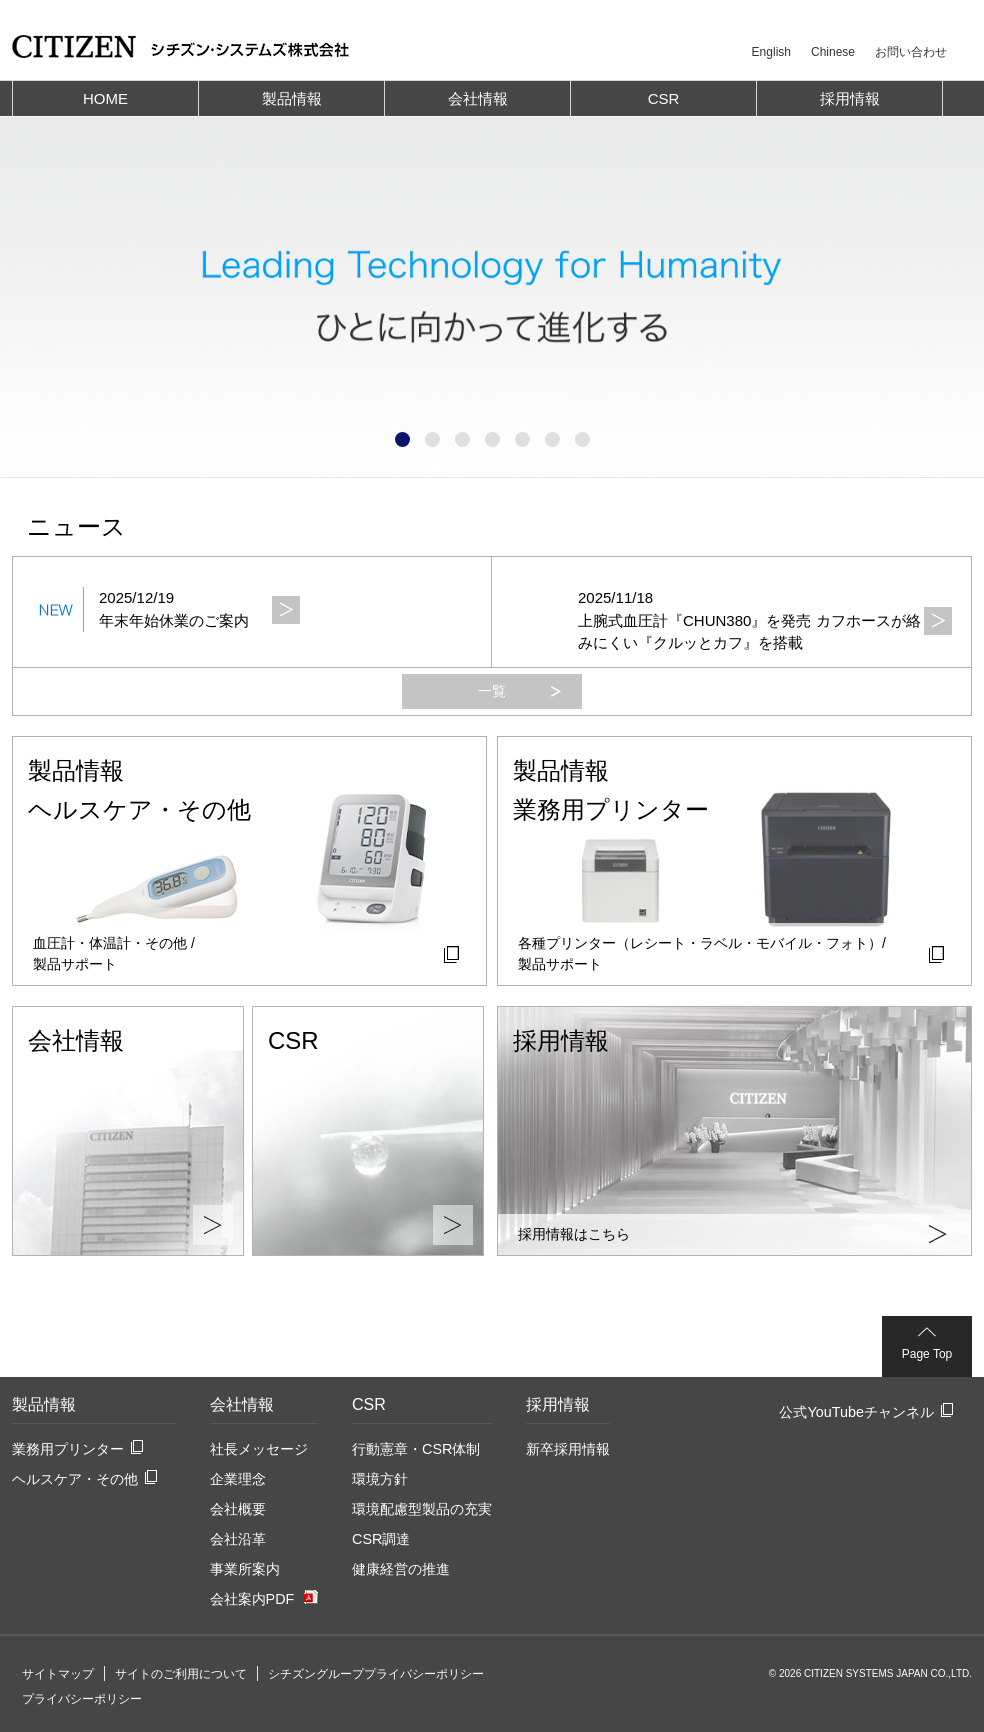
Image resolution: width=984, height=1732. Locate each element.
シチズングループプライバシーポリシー (376, 1674)
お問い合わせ (911, 52)
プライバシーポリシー (82, 1699)
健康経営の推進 (401, 1569)
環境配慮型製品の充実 (422, 1509)
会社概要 (238, 1509)
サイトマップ (58, 1674)
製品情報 (44, 1404)
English (771, 52)
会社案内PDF (252, 1599)
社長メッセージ (259, 1449)
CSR (369, 1404)
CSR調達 (381, 1539)
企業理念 (238, 1479)
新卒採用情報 (568, 1449)
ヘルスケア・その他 (75, 1479)
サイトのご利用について (181, 1674)
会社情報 (242, 1404)
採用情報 (558, 1404)
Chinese (833, 52)
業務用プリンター (68, 1449)
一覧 (492, 691)
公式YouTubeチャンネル (856, 1412)
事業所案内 (245, 1569)
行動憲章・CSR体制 (416, 1449)
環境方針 (380, 1479)
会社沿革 (238, 1539)
